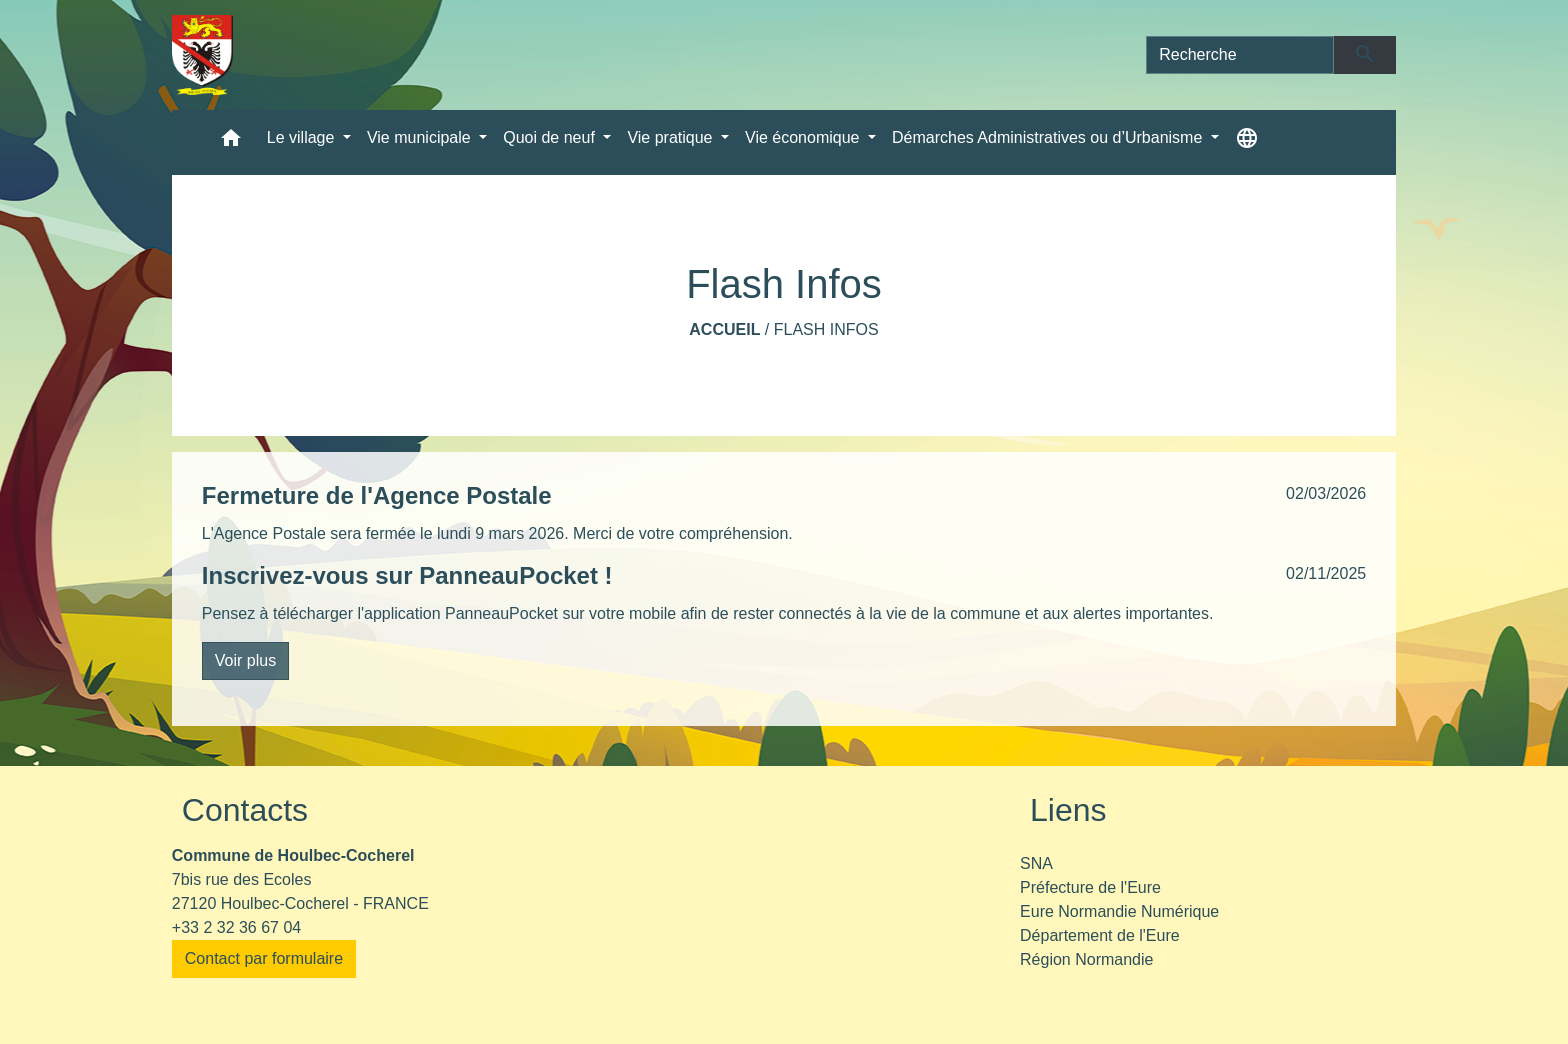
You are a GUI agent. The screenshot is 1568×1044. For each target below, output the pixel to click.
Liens (1068, 810)
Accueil (724, 329)
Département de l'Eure (1100, 935)
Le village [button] (303, 137)
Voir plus (245, 660)
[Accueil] (202, 55)
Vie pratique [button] (672, 137)
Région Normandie (1086, 959)
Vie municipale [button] (421, 137)
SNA (1036, 863)
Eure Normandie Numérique (1119, 911)
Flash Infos (826, 329)
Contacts (245, 810)
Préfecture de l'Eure (1090, 887)
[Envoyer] (1365, 55)
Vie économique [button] (804, 137)
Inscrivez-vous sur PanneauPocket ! (407, 575)
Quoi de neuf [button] (551, 137)
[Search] (1240, 55)
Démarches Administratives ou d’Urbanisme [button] (1049, 137)
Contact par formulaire (264, 958)
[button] (231, 142)
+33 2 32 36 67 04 (236, 927)
